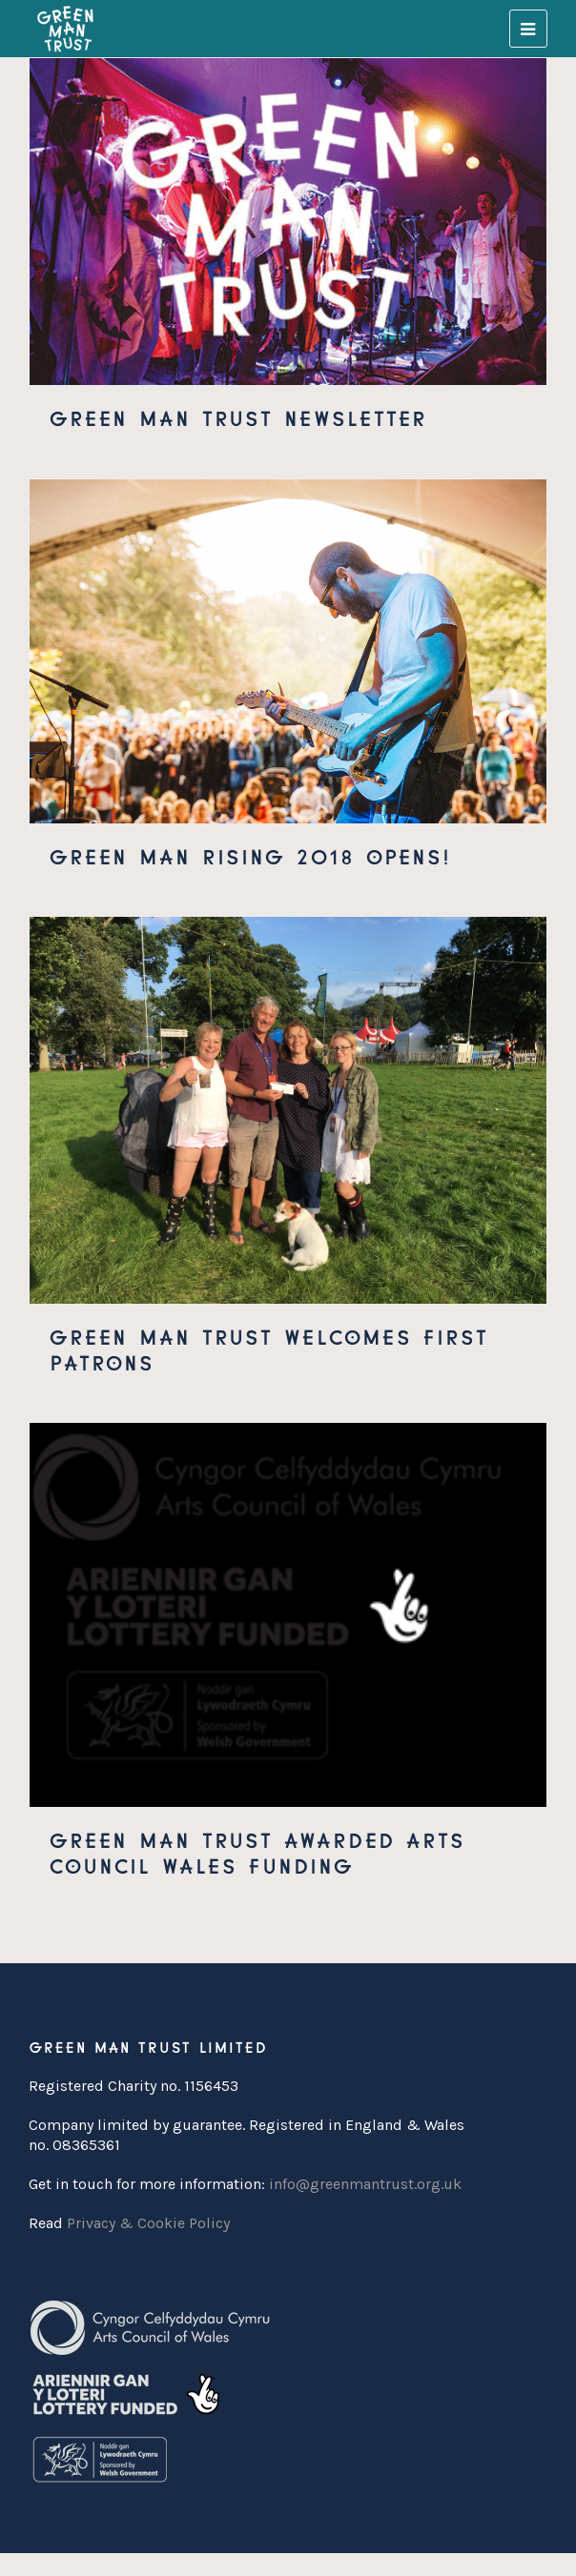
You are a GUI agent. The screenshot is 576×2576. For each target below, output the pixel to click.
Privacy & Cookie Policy (148, 2223)
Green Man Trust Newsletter (237, 416)
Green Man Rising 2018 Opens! (249, 854)
